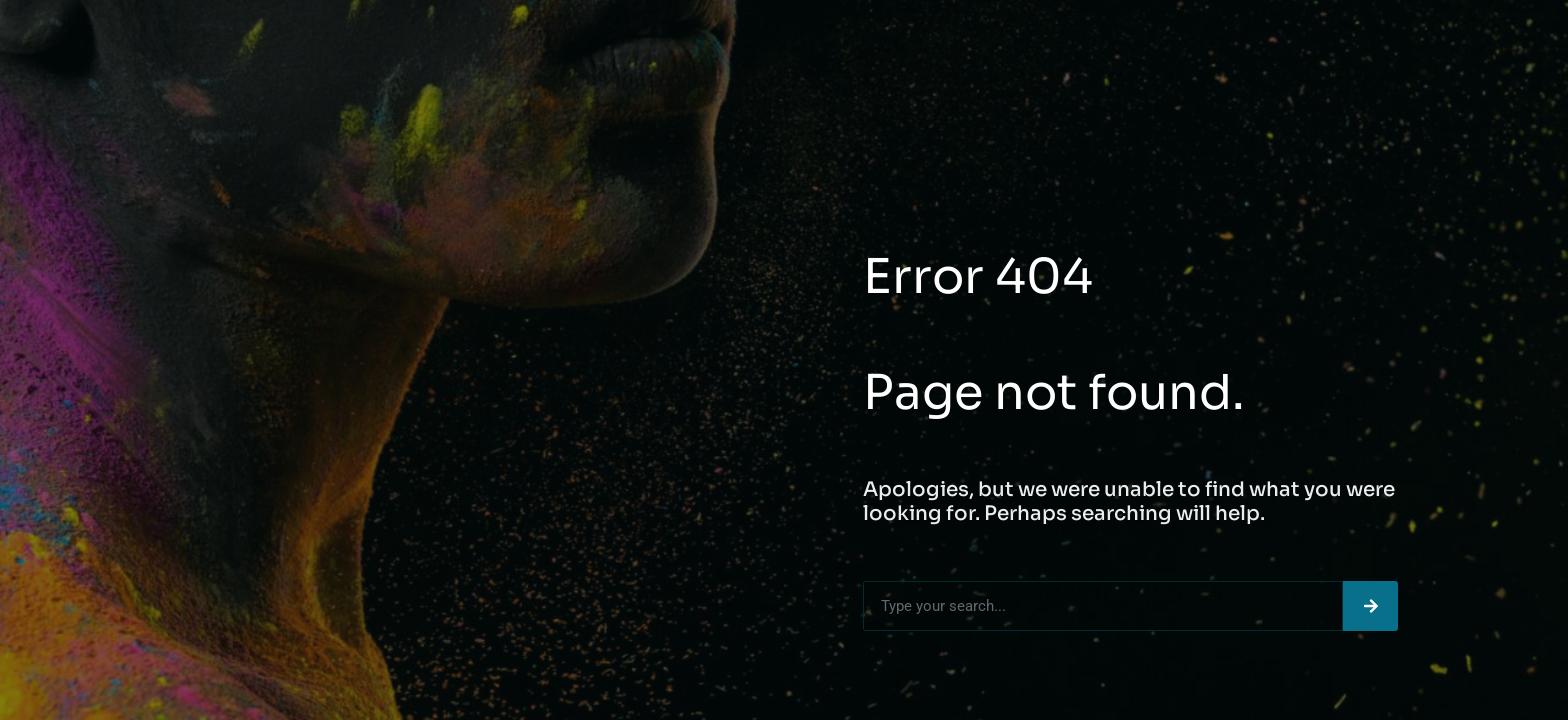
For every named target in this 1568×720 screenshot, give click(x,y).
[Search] (1370, 606)
